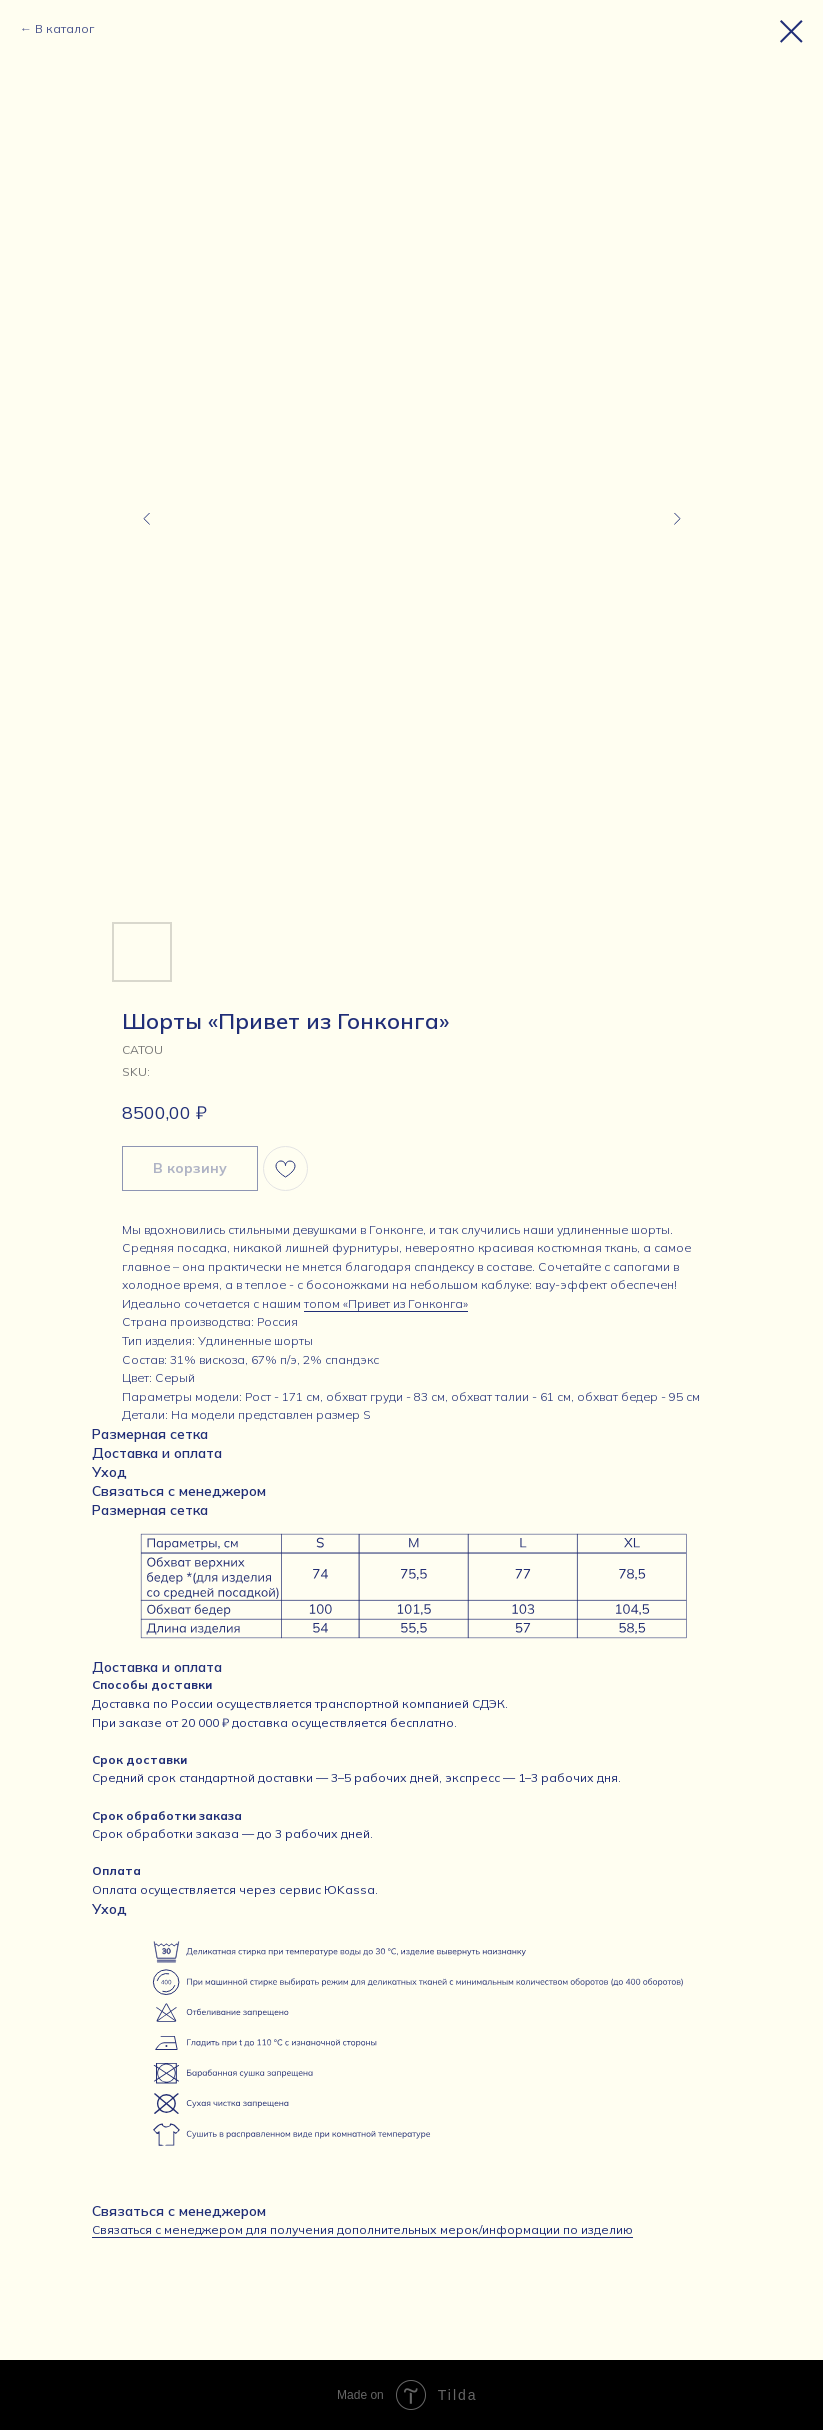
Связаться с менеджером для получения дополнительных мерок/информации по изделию (362, 2229)
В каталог (64, 28)
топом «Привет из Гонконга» (386, 1303)
